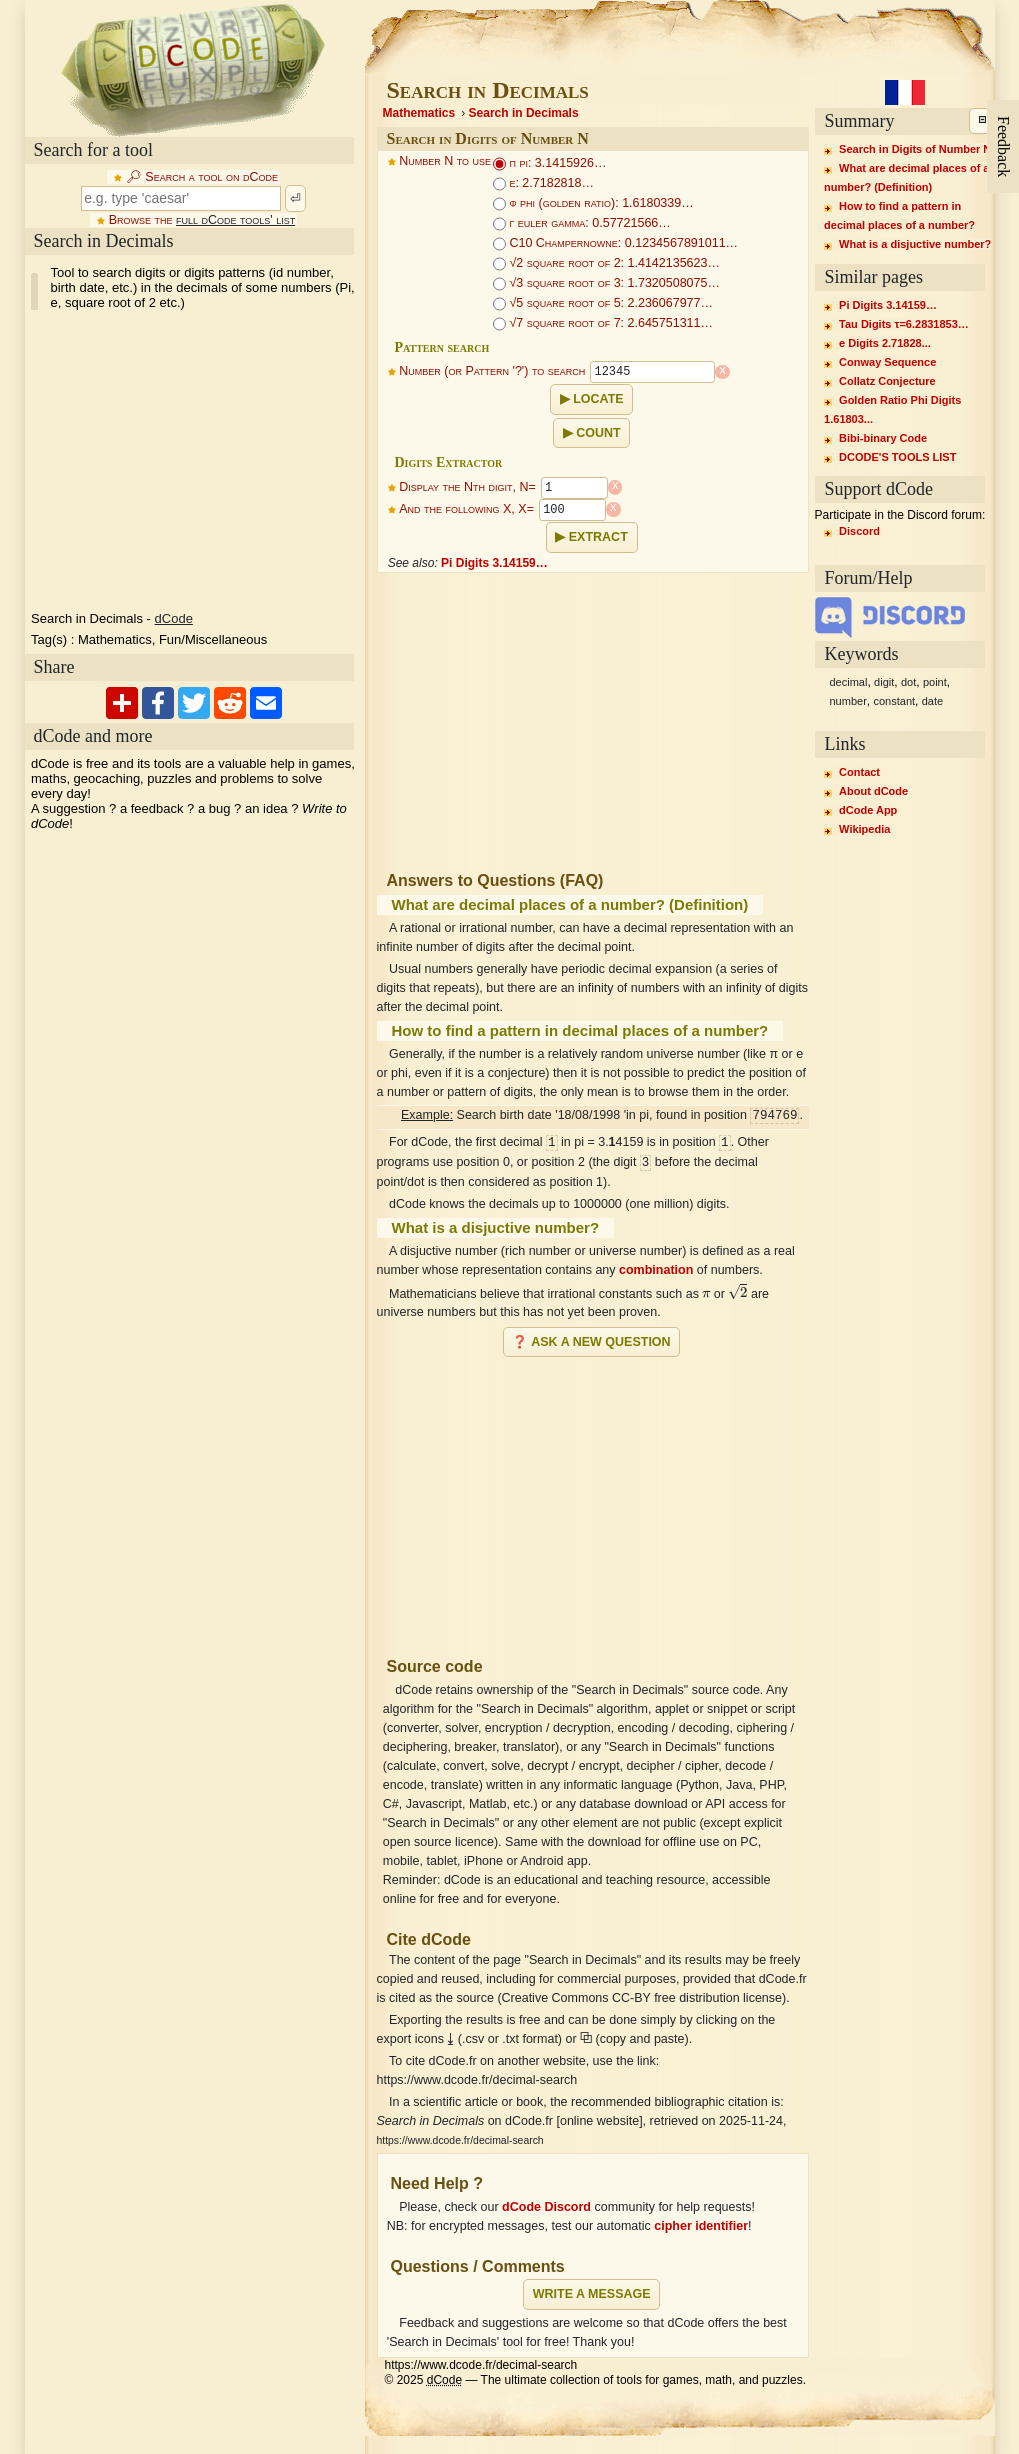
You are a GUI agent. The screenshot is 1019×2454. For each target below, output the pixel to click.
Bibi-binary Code (883, 438)
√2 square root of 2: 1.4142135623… (606, 263)
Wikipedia (864, 829)
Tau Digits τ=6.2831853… (904, 324)
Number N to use (445, 161)
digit (884, 682)
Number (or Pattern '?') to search (492, 372)
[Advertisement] (193, 461)
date (932, 701)
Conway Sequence (887, 362)
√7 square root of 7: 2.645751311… (603, 323)
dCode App (868, 810)
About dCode (873, 791)
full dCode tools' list (235, 220)
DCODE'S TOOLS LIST (897, 457)
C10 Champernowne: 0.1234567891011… (615, 243)
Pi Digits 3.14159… (494, 563)
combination (656, 1270)
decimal (849, 682)
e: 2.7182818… (543, 183)
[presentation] (706, 1293)
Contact (859, 772)
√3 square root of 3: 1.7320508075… (606, 283)
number (848, 701)
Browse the (202, 220)
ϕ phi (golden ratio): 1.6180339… (593, 203)
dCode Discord (546, 2207)
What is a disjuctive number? (915, 244)
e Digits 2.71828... (885, 343)
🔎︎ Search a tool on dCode (202, 177)
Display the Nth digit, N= (467, 488)
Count (598, 433)
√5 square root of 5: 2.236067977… (603, 303)
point (935, 682)
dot (908, 682)
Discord (859, 531)
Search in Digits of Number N (915, 149)
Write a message (592, 2294)
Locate (598, 399)
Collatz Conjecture (887, 381)
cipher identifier (701, 2226)
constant (894, 701)
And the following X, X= (466, 510)
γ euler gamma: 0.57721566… (582, 223)
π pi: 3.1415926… (549, 163)
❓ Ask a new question (591, 1342)
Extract (598, 537)
